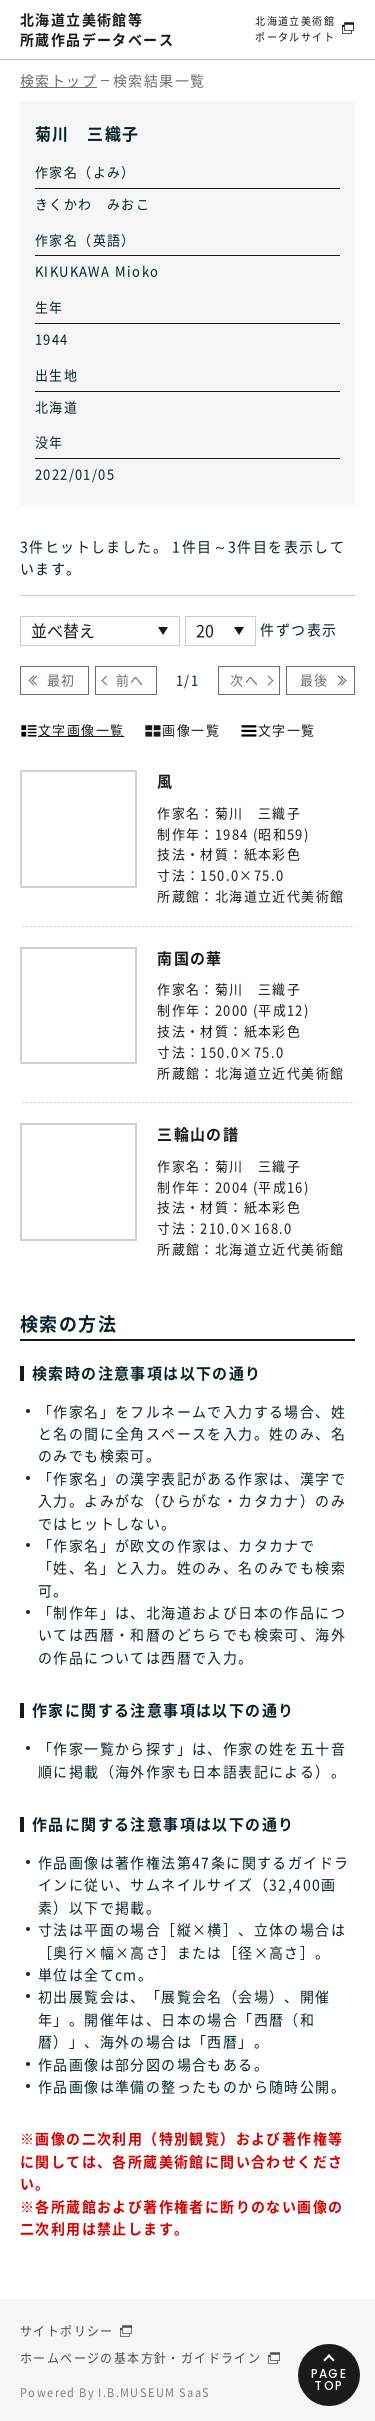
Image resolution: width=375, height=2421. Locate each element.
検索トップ (58, 80)
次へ (244, 679)
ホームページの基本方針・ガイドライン (140, 2358)
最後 (314, 679)
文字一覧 (278, 728)
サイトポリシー (67, 2331)
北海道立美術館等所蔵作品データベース (97, 29)
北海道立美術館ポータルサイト (295, 28)
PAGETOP (329, 2379)
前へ (130, 679)
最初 (61, 679)
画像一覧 (182, 728)
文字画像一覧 (72, 728)
